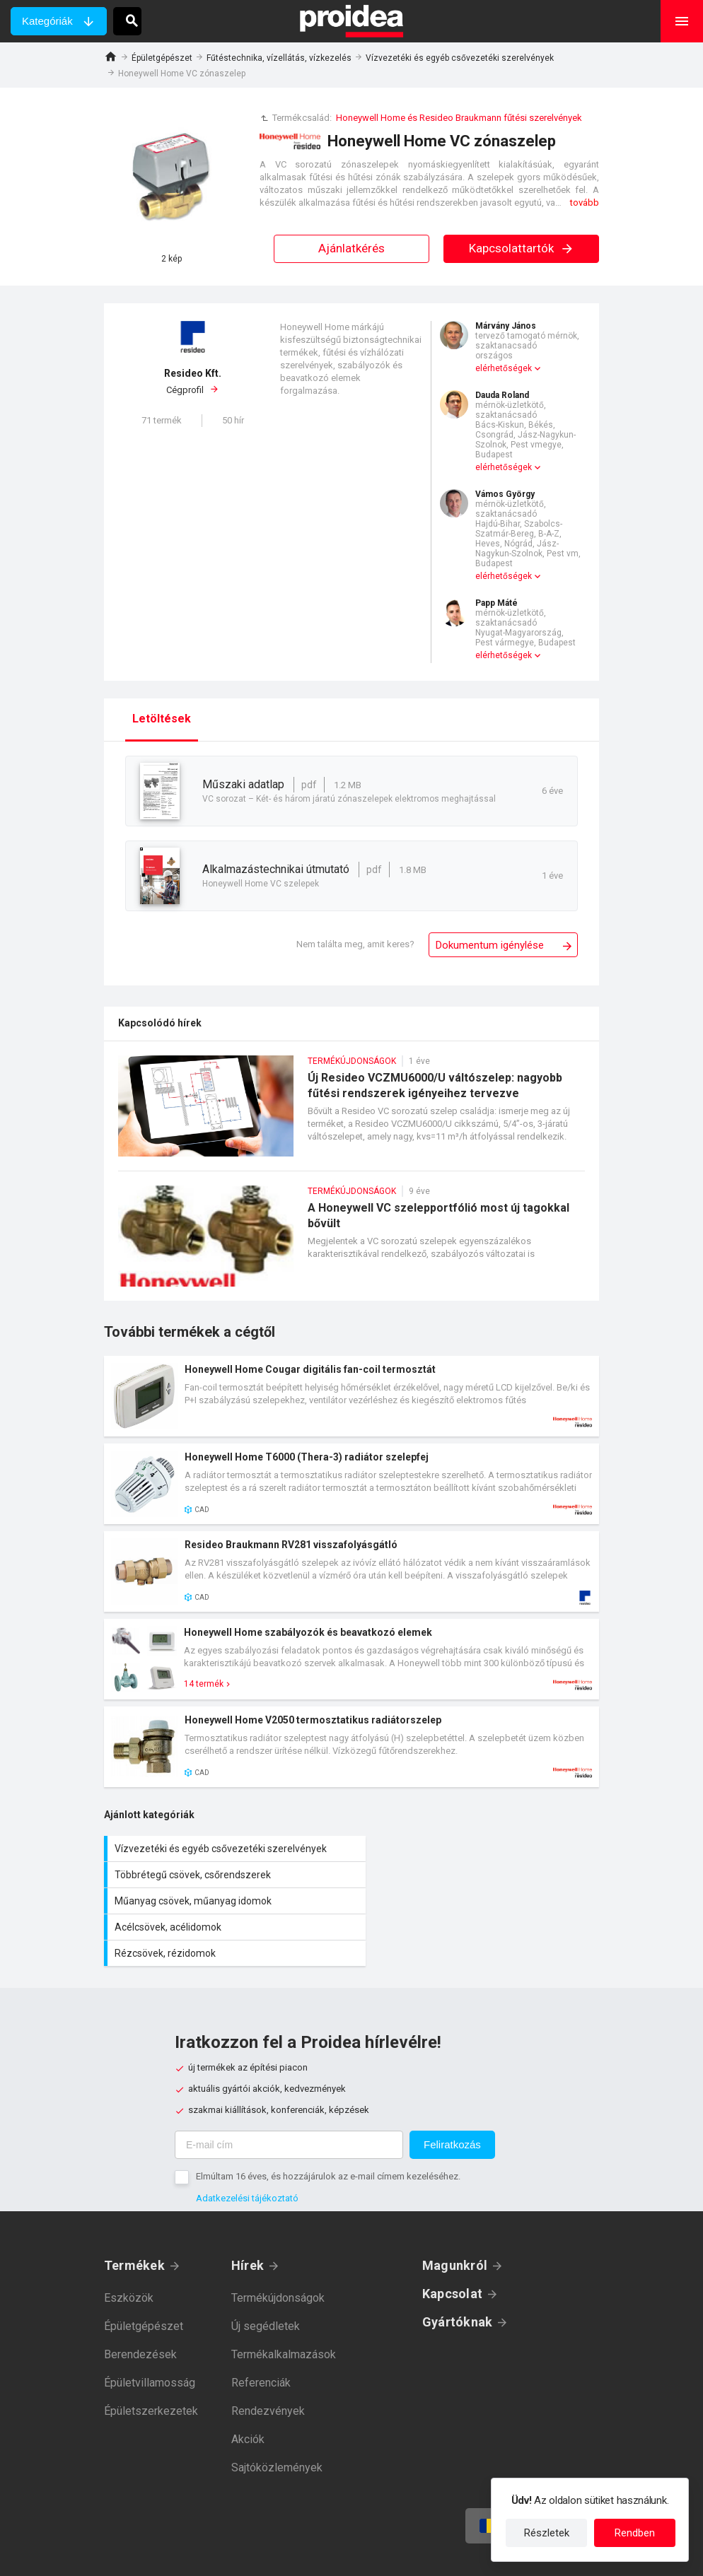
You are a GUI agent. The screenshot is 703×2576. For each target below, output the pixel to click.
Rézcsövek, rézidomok (228, 1901)
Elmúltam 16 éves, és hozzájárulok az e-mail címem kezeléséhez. (328, 2124)
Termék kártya (351, 1396)
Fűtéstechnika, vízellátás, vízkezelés (279, 58)
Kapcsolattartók (521, 248)
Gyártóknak (457, 2269)
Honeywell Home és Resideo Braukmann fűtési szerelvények (459, 117)
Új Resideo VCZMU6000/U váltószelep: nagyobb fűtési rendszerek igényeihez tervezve (351, 1113)
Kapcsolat (452, 2241)
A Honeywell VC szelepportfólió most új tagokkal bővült (351, 1243)
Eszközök (128, 2245)
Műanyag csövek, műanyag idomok (228, 1874)
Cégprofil (192, 381)
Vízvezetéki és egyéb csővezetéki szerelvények (460, 58)
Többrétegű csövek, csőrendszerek (479, 1848)
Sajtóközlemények (277, 2415)
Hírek (247, 2213)
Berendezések (140, 2302)
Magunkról (454, 2213)
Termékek (134, 2213)
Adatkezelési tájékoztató (247, 2146)
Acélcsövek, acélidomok (479, 1874)
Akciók (248, 2387)
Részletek (546, 2533)
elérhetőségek (503, 368)
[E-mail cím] (289, 2092)
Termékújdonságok (278, 2245)
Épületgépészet (162, 58)
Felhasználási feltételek (416, 2555)
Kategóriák (47, 21)
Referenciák (261, 2330)
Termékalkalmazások (283, 2302)
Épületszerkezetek (151, 2358)
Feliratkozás (452, 2092)
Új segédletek (265, 2274)
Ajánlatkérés (351, 248)
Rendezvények (268, 2358)
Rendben (635, 2533)
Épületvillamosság (149, 2330)
